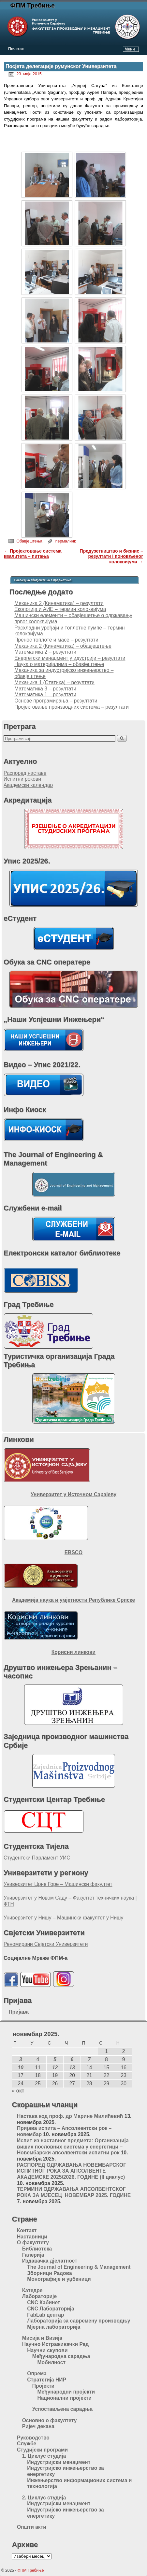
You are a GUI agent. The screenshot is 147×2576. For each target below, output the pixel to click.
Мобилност (51, 2362)
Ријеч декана (38, 2426)
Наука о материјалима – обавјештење (59, 664)
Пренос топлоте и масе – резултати (56, 640)
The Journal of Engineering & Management (78, 2267)
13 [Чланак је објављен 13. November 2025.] (72, 2067)
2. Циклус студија (44, 2497)
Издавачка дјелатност (49, 2261)
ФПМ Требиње (32, 5)
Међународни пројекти (66, 2392)
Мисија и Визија (42, 2338)
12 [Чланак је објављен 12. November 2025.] (55, 2067)
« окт (18, 2090)
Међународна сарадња (61, 2356)
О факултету (33, 2242)
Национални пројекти (64, 2398)
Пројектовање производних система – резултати (71, 707)
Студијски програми (42, 2450)
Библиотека (37, 2248)
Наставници (32, 2236)
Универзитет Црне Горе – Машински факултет (58, 1884)
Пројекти (43, 2386)
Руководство (33, 2437)
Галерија (33, 2255)
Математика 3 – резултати (45, 688)
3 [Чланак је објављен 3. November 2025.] (20, 2059)
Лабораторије (39, 2296)
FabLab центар (45, 2315)
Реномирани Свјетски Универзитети (46, 1944)
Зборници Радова (49, 2273)
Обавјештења (29, 541)
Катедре (32, 2290)
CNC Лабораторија (50, 2308)
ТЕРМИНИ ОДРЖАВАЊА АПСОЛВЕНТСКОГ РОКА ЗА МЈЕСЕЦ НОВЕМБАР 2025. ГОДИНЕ (74, 2192)
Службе (26, 2443)
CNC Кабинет (43, 2302)
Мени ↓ (131, 49)
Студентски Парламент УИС (37, 1857)
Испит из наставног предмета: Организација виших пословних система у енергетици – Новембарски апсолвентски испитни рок (73, 2146)
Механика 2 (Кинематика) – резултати (59, 603)
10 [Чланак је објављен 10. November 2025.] (20, 2067)
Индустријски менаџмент (58, 2462)
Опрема (37, 2373)
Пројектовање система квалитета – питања (33, 553)
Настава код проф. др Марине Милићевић (70, 2116)
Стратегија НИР (46, 2379)
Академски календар (28, 785)
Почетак (16, 49)
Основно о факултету (49, 2420)
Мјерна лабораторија (53, 2327)
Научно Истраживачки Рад (55, 2344)
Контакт (27, 2230)
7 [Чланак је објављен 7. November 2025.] (89, 2059)
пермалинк (65, 541)
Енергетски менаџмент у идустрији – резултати (69, 658)
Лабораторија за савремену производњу (78, 2320)
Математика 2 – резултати (45, 652)
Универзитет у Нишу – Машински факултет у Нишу (63, 1917)
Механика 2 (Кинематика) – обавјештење (62, 646)
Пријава (19, 2012)
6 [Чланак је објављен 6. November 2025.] (72, 2059)
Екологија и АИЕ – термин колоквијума (60, 609)
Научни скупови (47, 2350)
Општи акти (31, 2527)
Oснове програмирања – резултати (55, 700)
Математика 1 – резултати (45, 694)
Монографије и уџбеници (59, 2279)
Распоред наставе (25, 773)
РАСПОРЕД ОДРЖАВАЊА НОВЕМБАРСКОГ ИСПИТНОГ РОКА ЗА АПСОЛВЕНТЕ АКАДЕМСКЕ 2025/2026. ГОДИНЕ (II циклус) (71, 2171)
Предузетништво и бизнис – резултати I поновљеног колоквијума (111, 556)
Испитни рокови (22, 779)
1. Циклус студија (44, 2456)
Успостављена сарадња (62, 2409)
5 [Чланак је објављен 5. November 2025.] (54, 2059)
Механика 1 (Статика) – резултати (54, 682)
